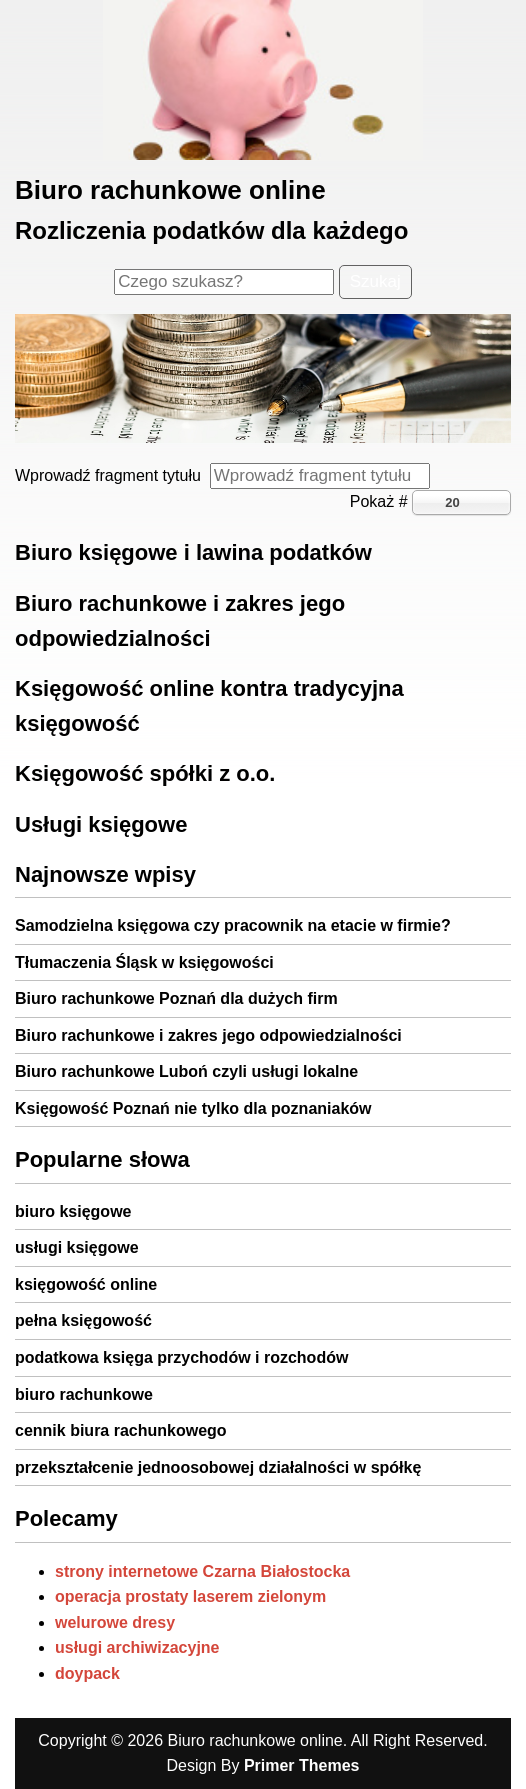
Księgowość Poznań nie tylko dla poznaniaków (193, 1108)
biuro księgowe (73, 1211)
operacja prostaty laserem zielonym (190, 1596)
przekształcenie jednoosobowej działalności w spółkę (218, 1467)
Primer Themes (302, 1765)
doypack (87, 1673)
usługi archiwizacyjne (137, 1647)
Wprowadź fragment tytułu (112, 475)
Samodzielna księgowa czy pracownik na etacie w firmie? (233, 925)
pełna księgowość (83, 1320)
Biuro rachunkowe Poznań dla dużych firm (176, 998)
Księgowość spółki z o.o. (145, 773)
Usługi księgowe (101, 824)
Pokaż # (381, 501)
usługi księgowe (77, 1247)
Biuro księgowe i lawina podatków (193, 552)
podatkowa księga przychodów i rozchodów (181, 1357)
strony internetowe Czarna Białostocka (202, 1571)
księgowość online (86, 1284)
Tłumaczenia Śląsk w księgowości (144, 962)
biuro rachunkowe (84, 1394)
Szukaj (375, 281)
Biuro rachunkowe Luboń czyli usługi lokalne (186, 1071)
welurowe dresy (115, 1622)
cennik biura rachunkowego (121, 1430)
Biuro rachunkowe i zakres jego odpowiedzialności (208, 1035)
